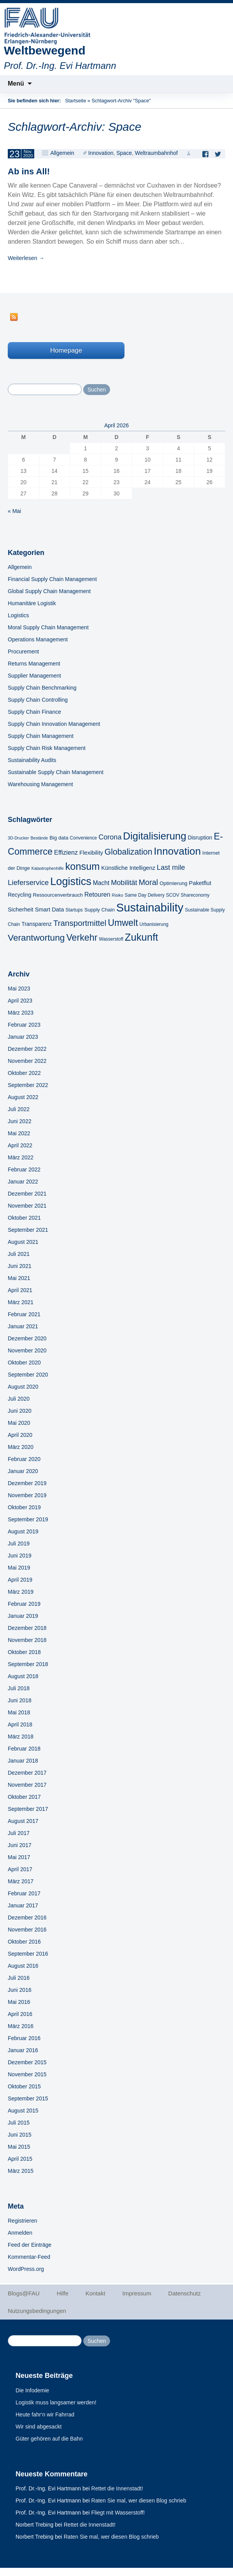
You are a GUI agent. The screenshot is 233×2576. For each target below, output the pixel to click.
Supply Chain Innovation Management (54, 724)
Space (124, 153)
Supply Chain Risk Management (47, 748)
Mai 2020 (19, 1423)
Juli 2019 (19, 1543)
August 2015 (23, 2110)
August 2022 (23, 1097)
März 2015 (20, 2171)
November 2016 (27, 1929)
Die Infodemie (32, 2390)
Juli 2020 (19, 1399)
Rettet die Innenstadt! (117, 2488)
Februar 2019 (24, 1604)
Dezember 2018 (27, 1628)
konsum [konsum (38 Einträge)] (82, 866)
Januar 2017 (23, 1905)
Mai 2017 (19, 1857)
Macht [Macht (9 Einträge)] (101, 883)
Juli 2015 (19, 2122)
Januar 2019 (23, 1616)
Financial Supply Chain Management (52, 579)
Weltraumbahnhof (156, 153)
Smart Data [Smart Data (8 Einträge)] (49, 909)
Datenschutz (184, 2293)
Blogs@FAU (24, 2293)
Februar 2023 (24, 1025)
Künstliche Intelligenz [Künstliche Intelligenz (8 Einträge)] (128, 868)
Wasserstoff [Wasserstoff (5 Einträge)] (111, 939)
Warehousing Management (40, 784)
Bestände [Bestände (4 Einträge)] (39, 838)
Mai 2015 (19, 2147)
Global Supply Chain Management (49, 591)
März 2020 (20, 1447)
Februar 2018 (24, 1748)
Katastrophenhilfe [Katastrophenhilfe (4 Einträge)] (48, 868)
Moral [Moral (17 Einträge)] (148, 882)
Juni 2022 (20, 1121)
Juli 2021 (19, 1254)
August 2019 (23, 1531)
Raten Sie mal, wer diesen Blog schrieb (138, 2500)
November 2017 (27, 1785)
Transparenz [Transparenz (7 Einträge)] (36, 924)
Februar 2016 (24, 2038)
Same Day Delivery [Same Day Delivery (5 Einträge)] (144, 895)
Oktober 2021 (24, 1218)
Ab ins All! (29, 171)
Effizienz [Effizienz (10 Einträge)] (66, 852)
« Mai (14, 511)
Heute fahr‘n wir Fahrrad (45, 2414)
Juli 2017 (19, 1833)
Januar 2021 (23, 1326)
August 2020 (23, 1387)
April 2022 (20, 1145)
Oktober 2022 (24, 1073)
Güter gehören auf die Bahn (49, 2439)
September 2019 (28, 1519)
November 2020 (27, 1350)
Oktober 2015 (24, 2086)
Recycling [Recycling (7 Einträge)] (20, 895)
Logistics (18, 615)
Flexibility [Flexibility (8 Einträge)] (91, 853)
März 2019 (20, 1592)
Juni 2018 (20, 1700)
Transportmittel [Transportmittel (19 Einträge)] (79, 922)
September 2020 (28, 1374)
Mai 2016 (19, 2002)
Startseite (75, 101)
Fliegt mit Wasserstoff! (118, 2512)
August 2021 (23, 1242)
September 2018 (28, 1664)
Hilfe (62, 2293)
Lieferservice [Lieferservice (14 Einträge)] (28, 882)
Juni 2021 (20, 1266)
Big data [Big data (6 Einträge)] (58, 838)
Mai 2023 (19, 988)
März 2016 (20, 2026)
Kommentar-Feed (29, 2257)
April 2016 (20, 2014)
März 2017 (20, 1881)
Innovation (101, 153)
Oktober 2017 (24, 1797)
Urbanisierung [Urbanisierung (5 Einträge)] (154, 924)
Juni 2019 (20, 1555)
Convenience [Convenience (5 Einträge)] (83, 838)
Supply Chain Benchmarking (42, 688)
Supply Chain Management (41, 736)
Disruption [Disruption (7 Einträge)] (200, 837)
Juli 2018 (19, 1688)
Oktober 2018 (24, 1652)
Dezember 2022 (27, 1049)
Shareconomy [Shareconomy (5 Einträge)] (195, 895)
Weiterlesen (26, 258)
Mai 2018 (19, 1712)
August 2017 (23, 1821)
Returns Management (34, 663)
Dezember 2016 (27, 1917)
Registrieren (22, 2221)
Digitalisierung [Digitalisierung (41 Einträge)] (154, 836)
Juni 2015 (20, 2135)
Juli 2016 (19, 1978)
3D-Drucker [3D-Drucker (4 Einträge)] (18, 838)
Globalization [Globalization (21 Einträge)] (128, 851)
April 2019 (20, 1580)
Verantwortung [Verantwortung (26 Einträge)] (36, 937)
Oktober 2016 (24, 1942)
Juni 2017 (20, 1845)
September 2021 (28, 1230)
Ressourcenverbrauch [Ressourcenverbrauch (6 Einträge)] (57, 895)
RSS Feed (14, 317)
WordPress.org (26, 2269)
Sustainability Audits (32, 760)
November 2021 (27, 1206)
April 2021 (20, 1290)
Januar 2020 (23, 1471)
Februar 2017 (24, 1893)
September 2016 (28, 1954)
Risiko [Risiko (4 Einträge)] (117, 895)
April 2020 (20, 1435)
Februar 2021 (24, 1314)
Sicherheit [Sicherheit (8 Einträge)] (20, 909)
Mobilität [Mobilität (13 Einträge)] (124, 883)
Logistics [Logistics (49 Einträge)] (70, 881)
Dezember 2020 (27, 1338)
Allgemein (62, 153)
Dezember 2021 (27, 1194)
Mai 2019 (19, 1568)
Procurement (23, 651)
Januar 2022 (23, 1181)
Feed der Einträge (29, 2245)
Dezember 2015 (27, 2062)
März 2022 (20, 1157)
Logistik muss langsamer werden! (56, 2402)
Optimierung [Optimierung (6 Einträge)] (173, 883)
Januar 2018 (23, 1761)
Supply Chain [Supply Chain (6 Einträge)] (99, 910)
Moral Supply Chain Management (48, 627)
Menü (16, 83)
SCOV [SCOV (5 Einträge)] (172, 895)
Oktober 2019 (24, 1507)
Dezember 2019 (27, 1483)
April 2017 (20, 1869)
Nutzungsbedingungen (37, 2310)
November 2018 (27, 1640)
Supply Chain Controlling (38, 700)
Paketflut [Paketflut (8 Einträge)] (200, 883)
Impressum (136, 2293)
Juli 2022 (19, 1109)
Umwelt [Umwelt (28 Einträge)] (123, 923)
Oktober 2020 (24, 1362)
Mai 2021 (19, 1278)
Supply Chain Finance (34, 712)
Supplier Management (34, 676)
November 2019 (27, 1495)
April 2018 (20, 1724)
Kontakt (95, 2293)
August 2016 (23, 1966)
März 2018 (20, 1736)
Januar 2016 (23, 2050)
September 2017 (28, 1809)
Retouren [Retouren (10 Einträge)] (97, 894)
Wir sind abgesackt (38, 2426)
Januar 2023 (23, 1037)
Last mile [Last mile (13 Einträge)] (171, 867)
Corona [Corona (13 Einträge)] (109, 837)
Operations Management (38, 639)
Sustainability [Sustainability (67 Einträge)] (150, 907)
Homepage (66, 350)
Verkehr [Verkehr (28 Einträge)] (81, 937)
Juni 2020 (20, 1411)
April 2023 (20, 1000)
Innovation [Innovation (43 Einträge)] (177, 851)
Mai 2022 (19, 1133)
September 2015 (28, 2098)
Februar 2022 (24, 1169)
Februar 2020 (24, 1459)
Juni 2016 (20, 1990)
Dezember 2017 (27, 1773)
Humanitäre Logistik (32, 603)
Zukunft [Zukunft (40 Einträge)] (141, 937)
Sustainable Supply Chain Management (55, 772)
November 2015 (27, 2074)
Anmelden (20, 2233)
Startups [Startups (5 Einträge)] (74, 910)
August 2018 (23, 1676)
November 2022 (27, 1061)
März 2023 (20, 1013)
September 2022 (28, 1085)
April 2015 (20, 2159)
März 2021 (20, 1302)
